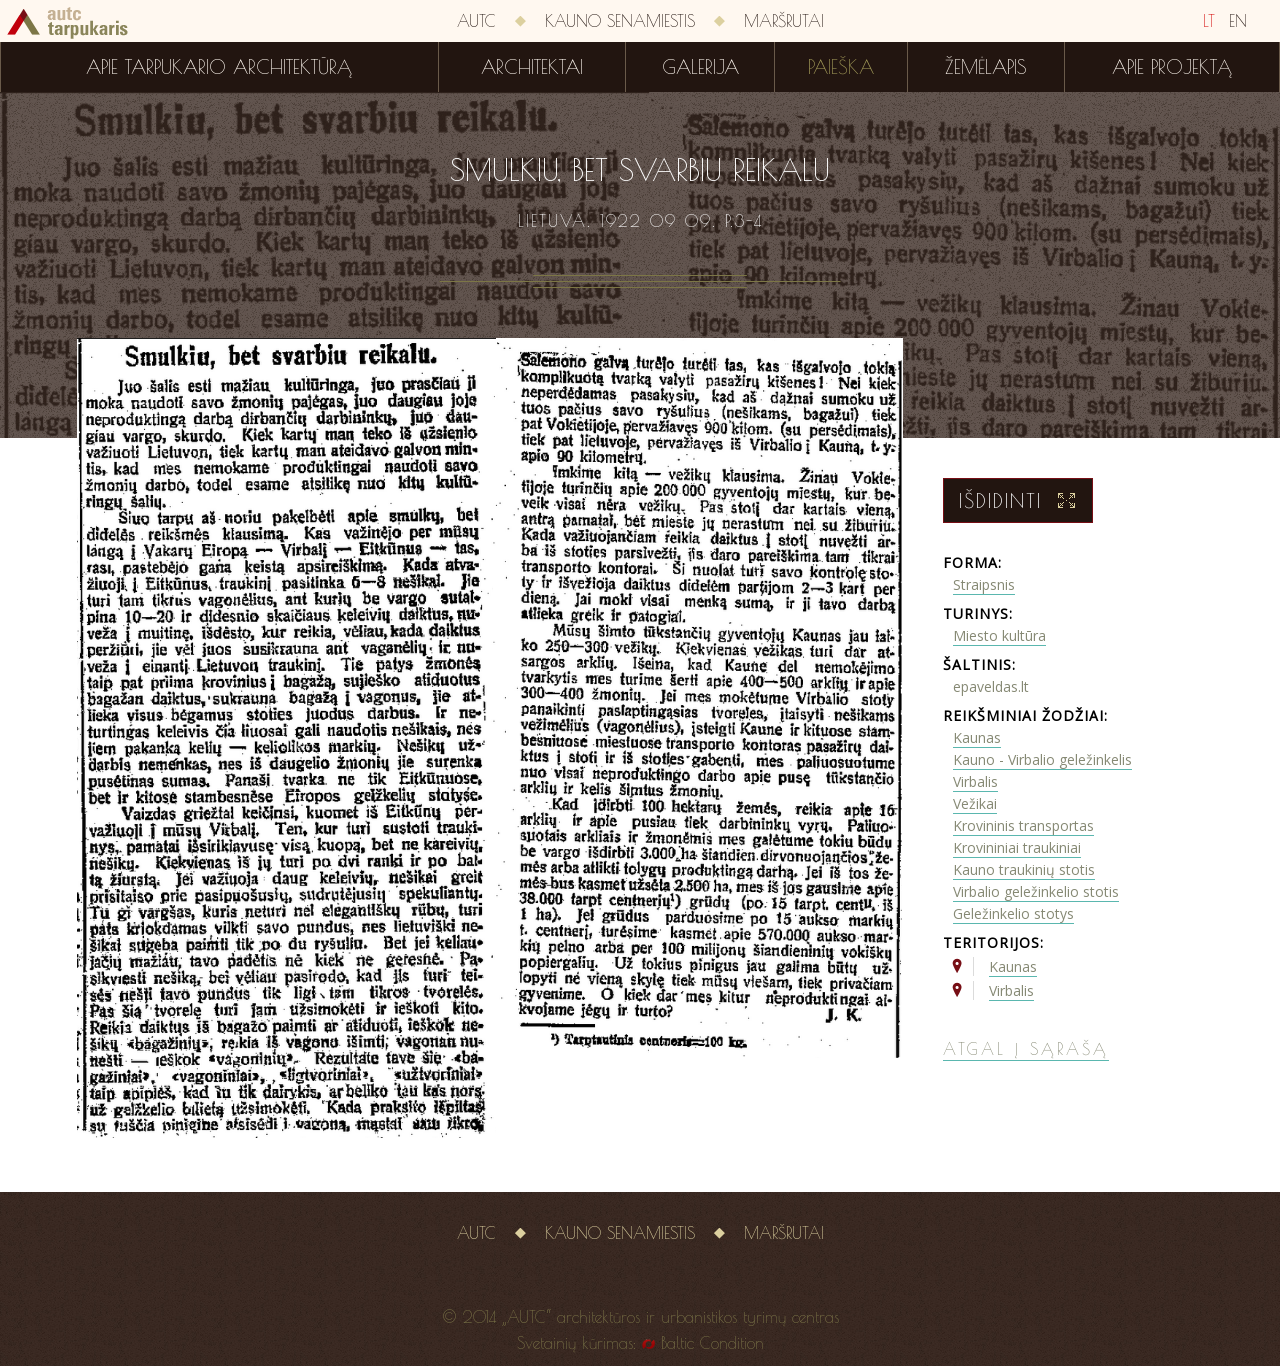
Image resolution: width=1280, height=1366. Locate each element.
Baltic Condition (712, 1343)
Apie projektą (1172, 67)
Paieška (841, 67)
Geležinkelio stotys (1013, 913)
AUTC (476, 21)
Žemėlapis (986, 67)
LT (1209, 21)
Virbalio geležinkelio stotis (1036, 891)
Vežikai (975, 803)
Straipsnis (984, 584)
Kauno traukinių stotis (1024, 869)
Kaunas (977, 737)
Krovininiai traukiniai (1017, 847)
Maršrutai (784, 21)
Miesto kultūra (999, 635)
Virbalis (975, 781)
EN (1238, 21)
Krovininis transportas (1023, 825)
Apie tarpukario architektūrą (219, 67)
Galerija (700, 67)
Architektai (532, 67)
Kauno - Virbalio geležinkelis (1042, 759)
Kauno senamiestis (620, 21)
